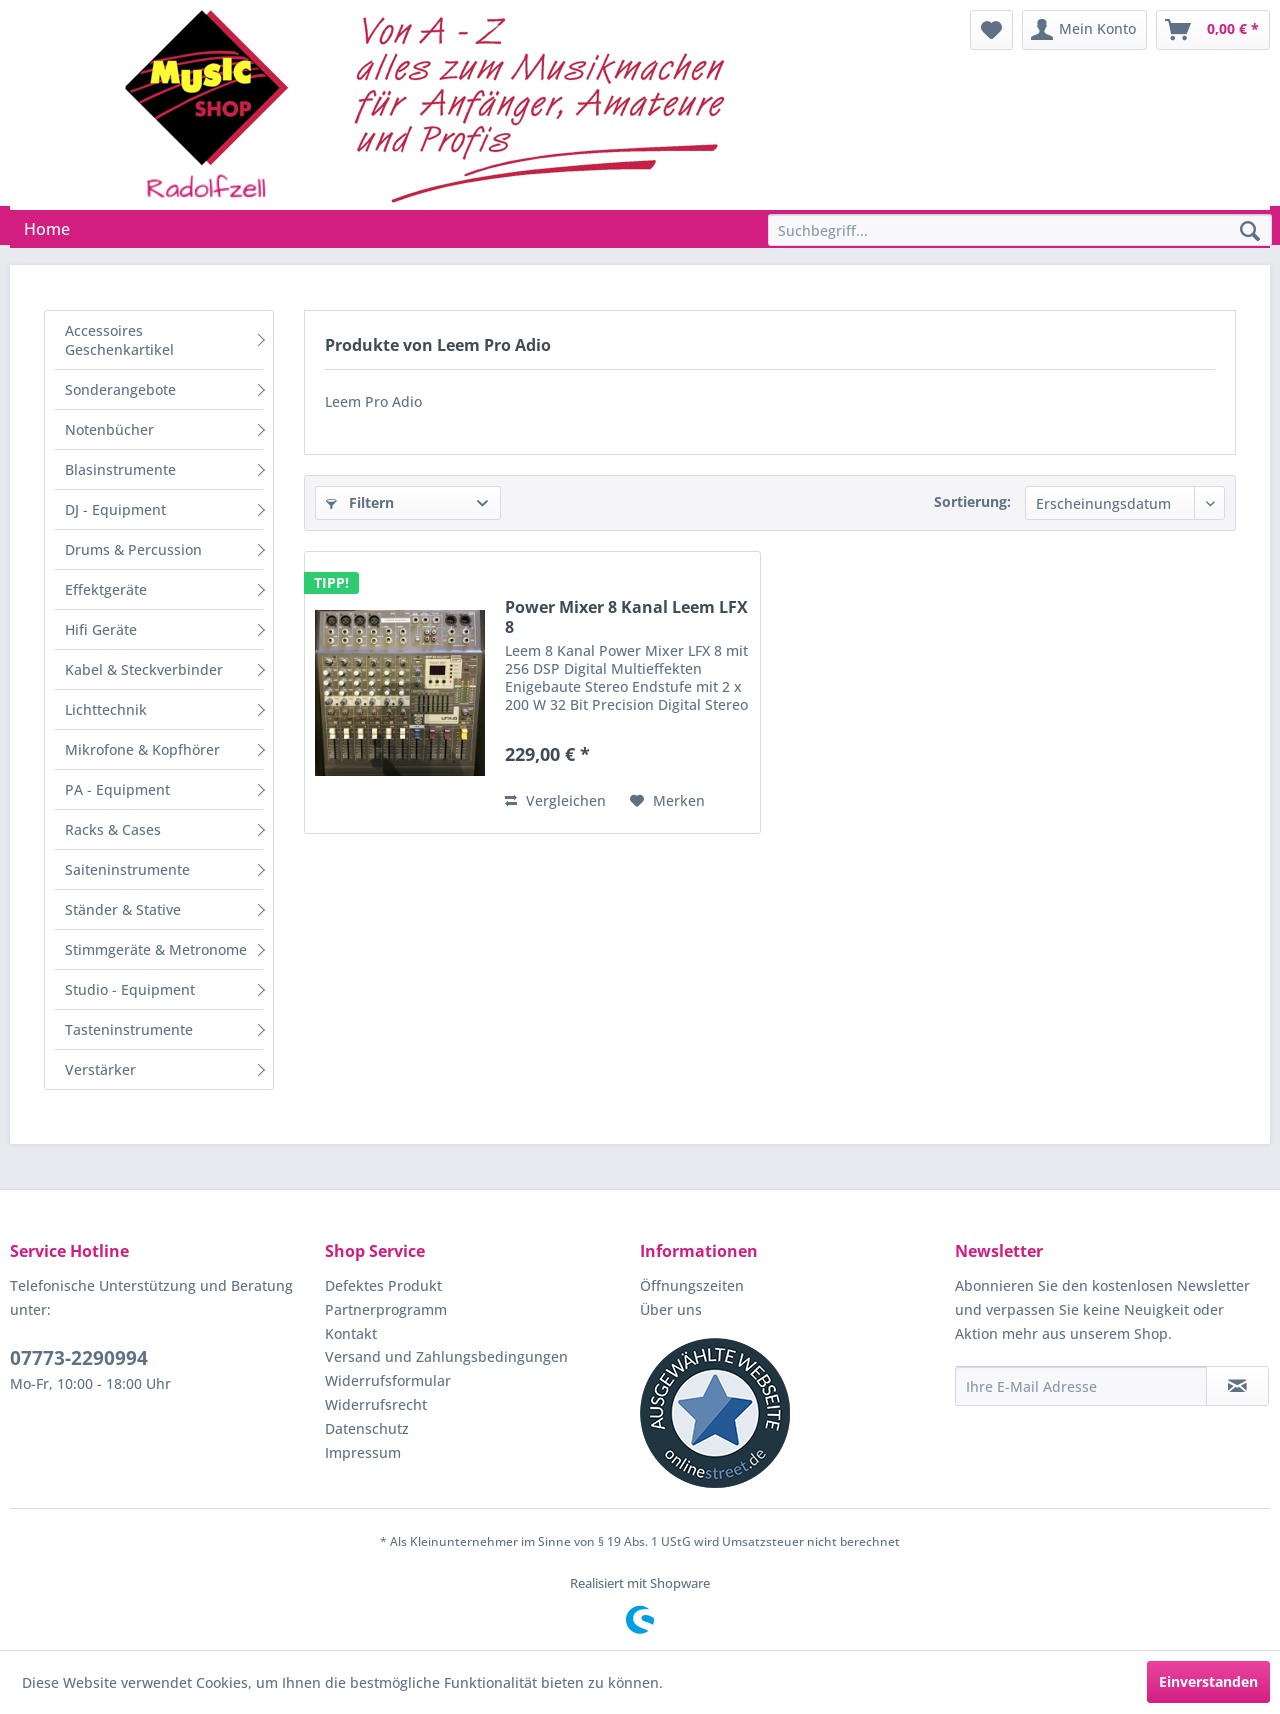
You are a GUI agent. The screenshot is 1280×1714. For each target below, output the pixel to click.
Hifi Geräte (101, 629)
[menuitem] (991, 30)
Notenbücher (109, 429)
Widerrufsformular (388, 1380)
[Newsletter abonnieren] (1237, 1386)
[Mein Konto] (1084, 30)
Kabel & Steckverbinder (144, 669)
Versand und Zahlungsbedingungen (446, 1356)
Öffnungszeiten (692, 1285)
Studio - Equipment (130, 989)
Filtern (360, 502)
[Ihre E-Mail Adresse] (1081, 1386)
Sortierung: (972, 501)
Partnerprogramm (386, 1309)
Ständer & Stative (123, 909)
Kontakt (351, 1333)
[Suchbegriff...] (1020, 230)
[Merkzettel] (991, 30)
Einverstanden (1208, 1681)
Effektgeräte (106, 589)
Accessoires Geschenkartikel (119, 340)
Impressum (363, 1452)
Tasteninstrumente (129, 1029)
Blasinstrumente (120, 469)
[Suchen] (1250, 232)
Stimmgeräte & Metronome (156, 949)
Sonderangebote (120, 389)
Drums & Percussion (133, 549)
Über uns (671, 1309)
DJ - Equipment (115, 509)
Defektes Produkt (383, 1285)
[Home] (47, 229)
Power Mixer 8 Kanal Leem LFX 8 (626, 617)
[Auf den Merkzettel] (667, 801)
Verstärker (100, 1069)
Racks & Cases (113, 829)
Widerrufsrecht (376, 1404)
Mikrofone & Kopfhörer (142, 749)
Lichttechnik (106, 709)
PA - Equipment (117, 789)
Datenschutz (367, 1428)
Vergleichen (555, 800)
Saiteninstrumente (127, 869)
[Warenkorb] (1213, 30)
